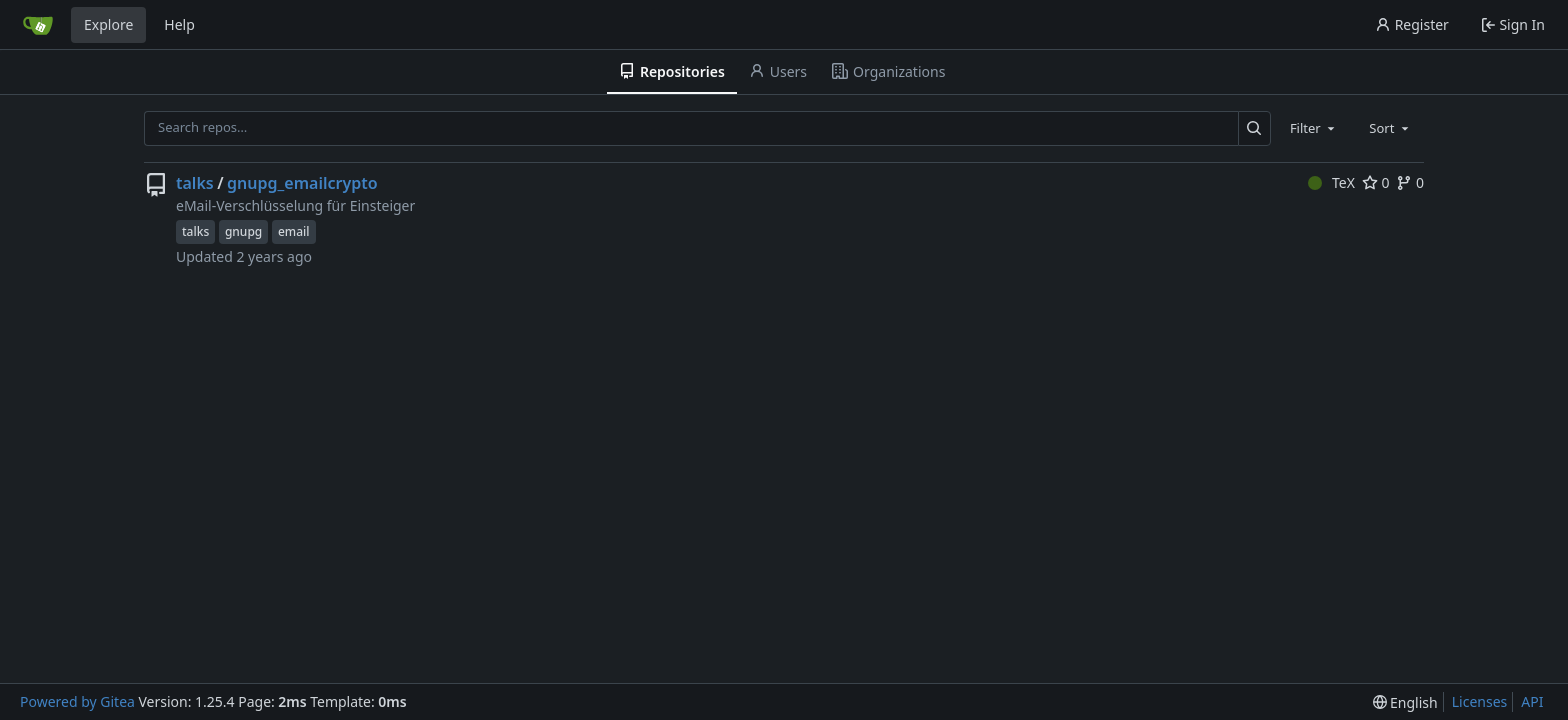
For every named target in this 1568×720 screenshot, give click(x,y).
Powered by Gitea (77, 701)
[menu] (1405, 702)
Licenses (1480, 701)
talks (195, 183)
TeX (1331, 182)
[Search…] (1254, 128)
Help (179, 24)
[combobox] (1314, 128)
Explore (108, 24)
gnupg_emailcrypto (302, 183)
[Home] (38, 25)
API (1532, 701)
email (294, 231)
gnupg (243, 231)
